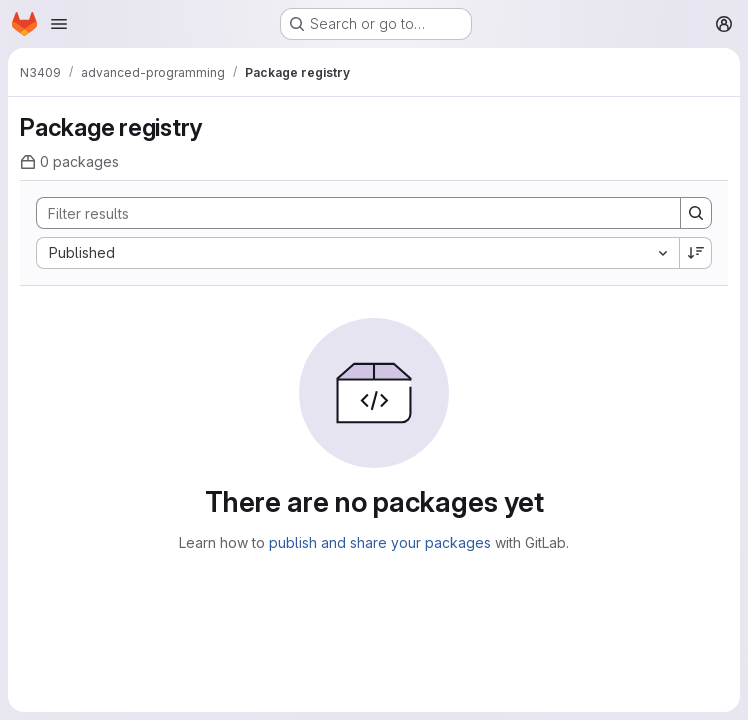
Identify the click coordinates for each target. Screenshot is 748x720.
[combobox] (357, 253)
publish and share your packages (380, 542)
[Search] (348, 213)
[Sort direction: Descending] (696, 253)
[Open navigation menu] (59, 24)
